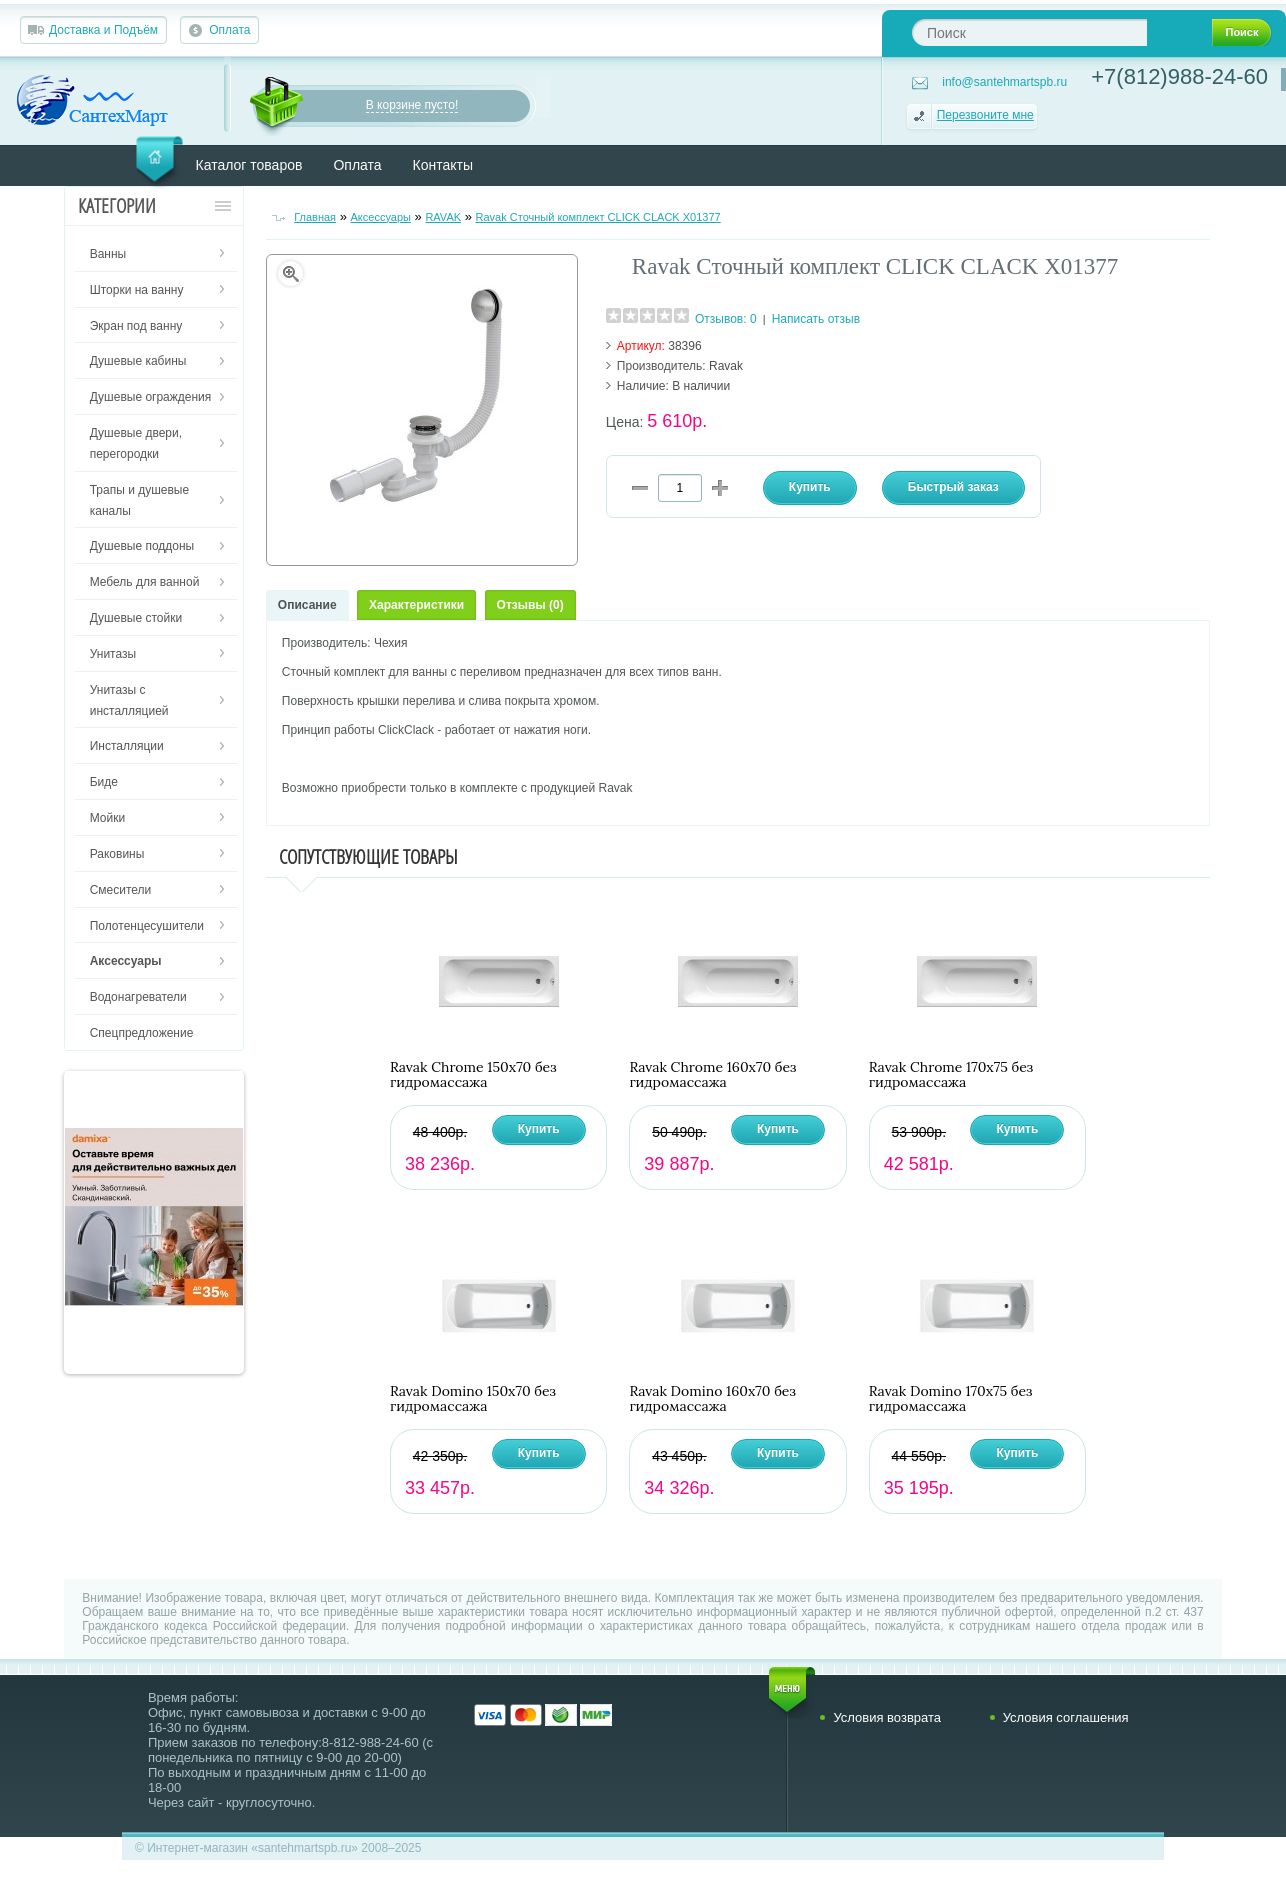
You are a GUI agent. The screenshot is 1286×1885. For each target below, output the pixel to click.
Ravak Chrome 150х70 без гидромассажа (473, 1075)
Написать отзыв (816, 319)
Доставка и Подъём (103, 30)
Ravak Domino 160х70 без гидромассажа (712, 1399)
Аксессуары (381, 217)
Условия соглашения (1066, 1717)
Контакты (443, 165)
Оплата (229, 30)
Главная (315, 217)
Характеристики (416, 605)
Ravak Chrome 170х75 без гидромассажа (951, 1075)
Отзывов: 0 (726, 319)
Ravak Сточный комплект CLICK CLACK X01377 (598, 217)
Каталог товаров (249, 165)
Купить (539, 1129)
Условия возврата (887, 1717)
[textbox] (1029, 32)
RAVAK (443, 217)
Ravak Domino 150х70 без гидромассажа (473, 1399)
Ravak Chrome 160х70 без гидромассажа (712, 1075)
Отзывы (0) (530, 605)
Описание (307, 605)
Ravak (726, 366)
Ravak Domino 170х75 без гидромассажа (951, 1399)
